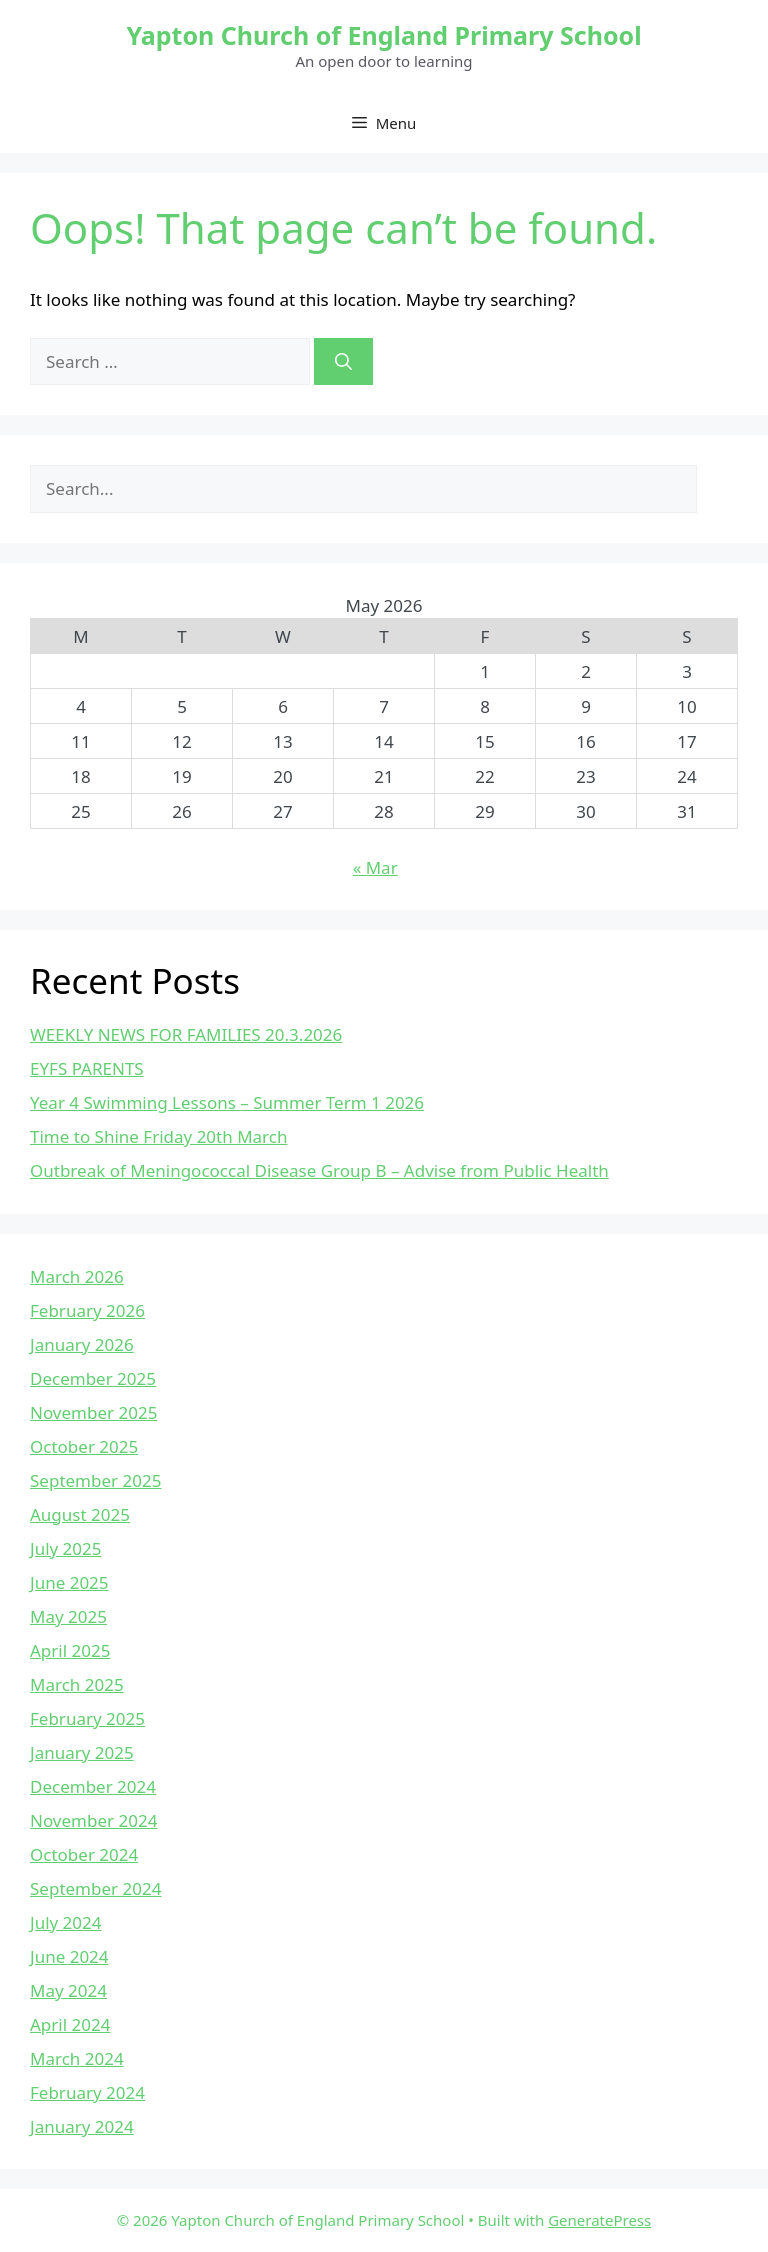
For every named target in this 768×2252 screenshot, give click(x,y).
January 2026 (82, 1344)
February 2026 (87, 1310)
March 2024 (77, 2058)
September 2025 (95, 1480)
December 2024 (93, 1786)
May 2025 (68, 1616)
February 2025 (87, 1718)
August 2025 (80, 1514)
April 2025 (70, 1650)
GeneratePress (599, 2220)
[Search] (343, 362)
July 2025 (66, 1548)
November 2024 (93, 1820)
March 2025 (77, 1684)
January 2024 (82, 2126)
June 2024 (69, 1956)
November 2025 (93, 1412)
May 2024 (68, 1990)
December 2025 (93, 1378)
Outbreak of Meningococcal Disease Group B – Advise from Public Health (319, 1170)
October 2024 (84, 1854)
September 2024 (95, 1888)
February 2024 (87, 2092)
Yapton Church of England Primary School (383, 35)
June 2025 (69, 1582)
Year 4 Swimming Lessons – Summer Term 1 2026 (227, 1102)
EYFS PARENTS (87, 1068)
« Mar (375, 867)
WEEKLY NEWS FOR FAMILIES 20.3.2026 (186, 1034)
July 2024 (66, 1922)
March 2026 (77, 1276)
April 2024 (70, 2024)
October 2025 (84, 1446)
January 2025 (82, 1752)
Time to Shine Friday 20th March (158, 1136)
